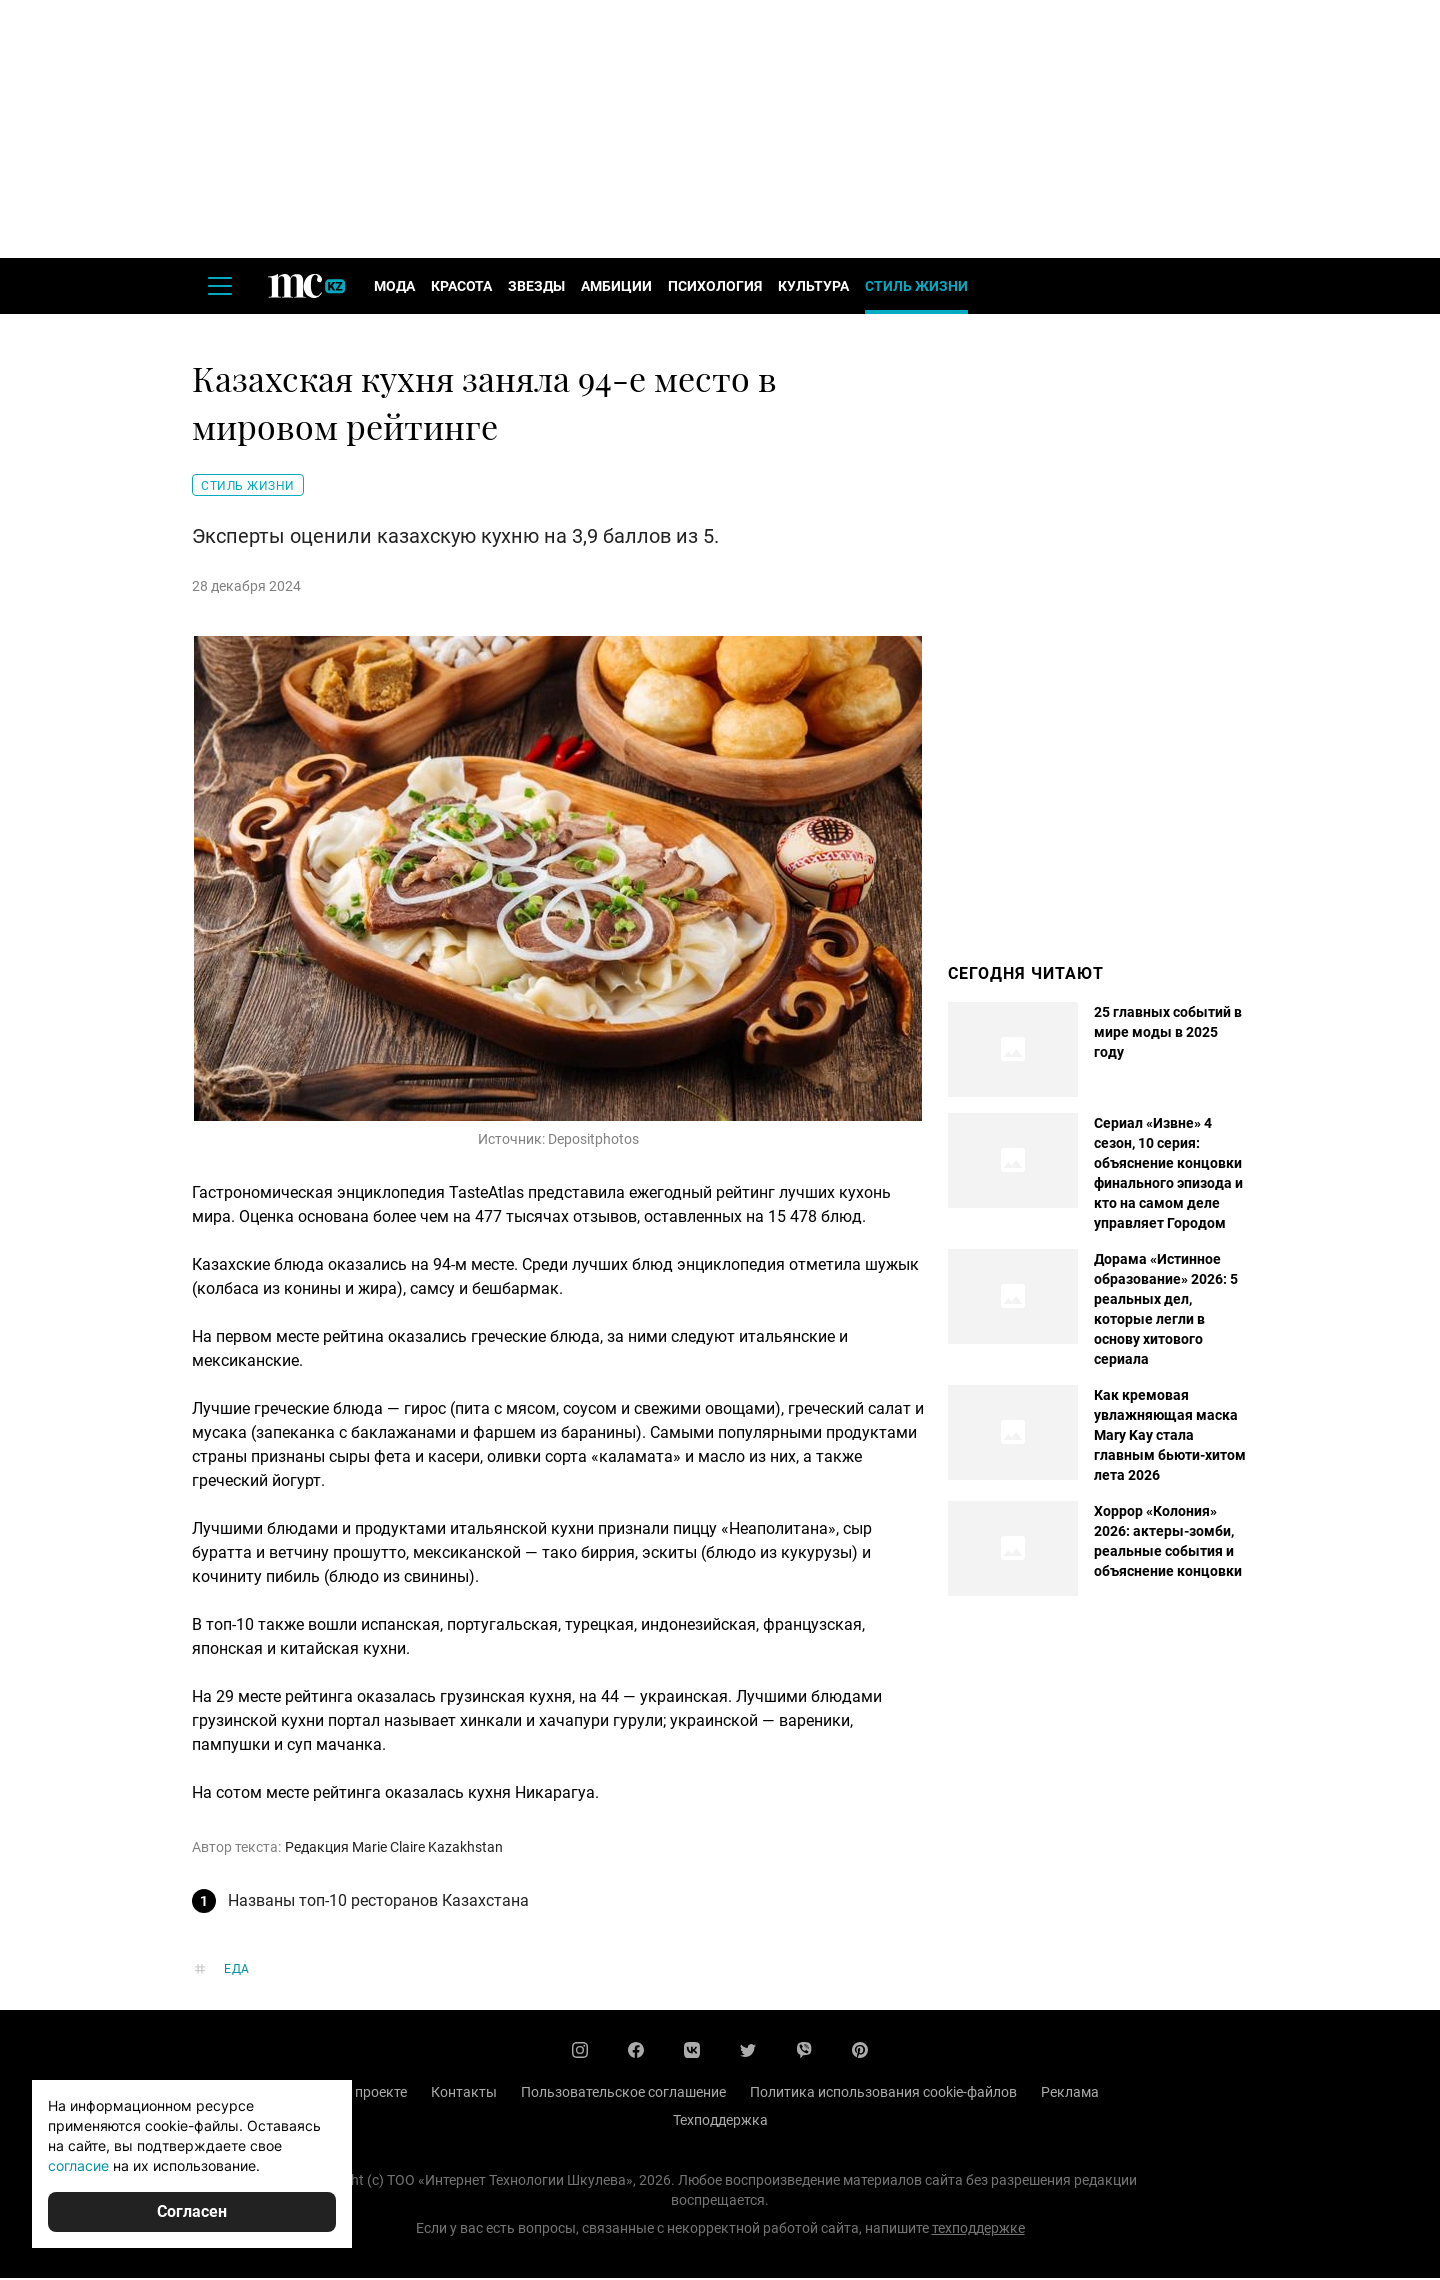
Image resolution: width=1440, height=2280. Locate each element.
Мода (394, 288)
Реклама (1070, 2094)
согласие (78, 2165)
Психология (715, 288)
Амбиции (616, 288)
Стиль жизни (916, 288)
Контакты (464, 2094)
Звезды (536, 288)
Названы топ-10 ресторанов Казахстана (378, 1902)
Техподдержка (720, 2122)
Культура (813, 288)
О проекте (374, 2094)
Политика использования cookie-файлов (883, 2094)
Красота (461, 288)
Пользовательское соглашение (623, 2094)
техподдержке (978, 2230)
